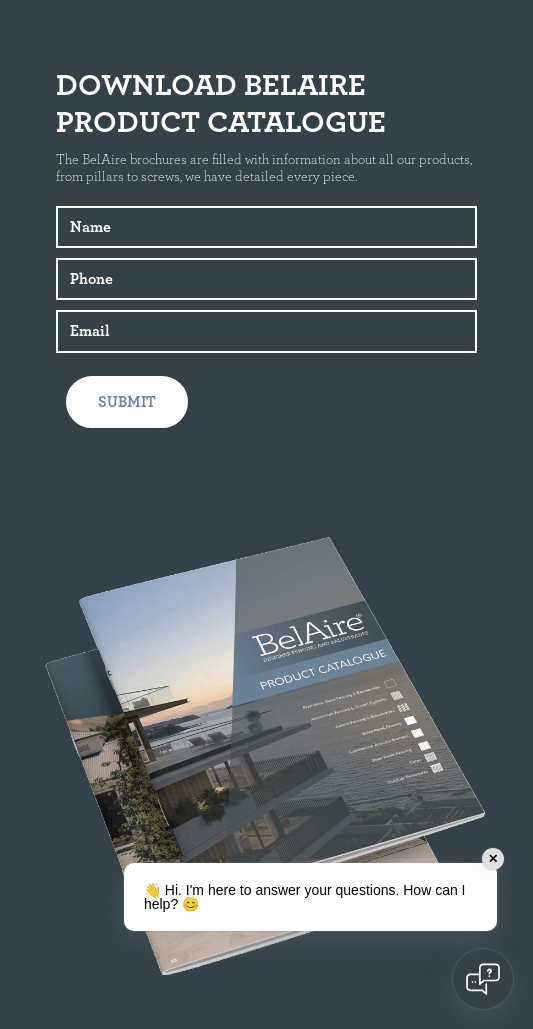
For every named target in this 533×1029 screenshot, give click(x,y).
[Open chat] (483, 979)
